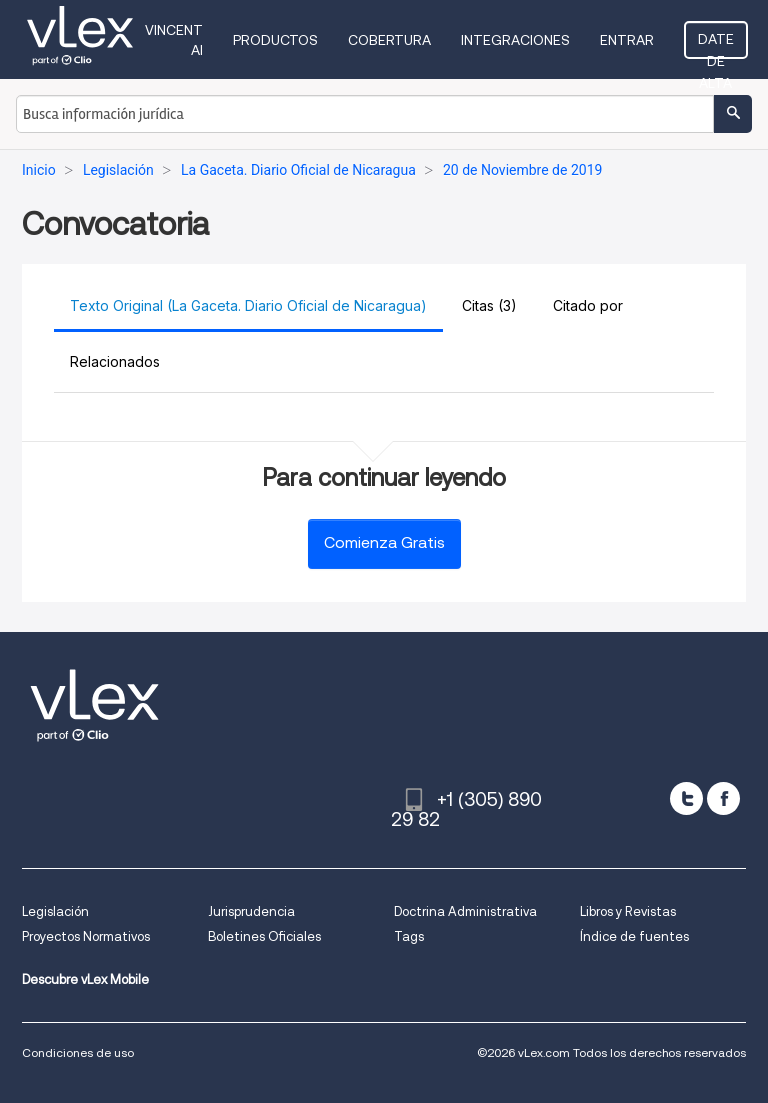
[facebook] (723, 798)
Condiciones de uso (78, 1052)
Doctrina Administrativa (465, 911)
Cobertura (389, 40)
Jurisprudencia (251, 911)
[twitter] (686, 798)
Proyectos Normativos (86, 936)
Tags (409, 936)
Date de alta (716, 45)
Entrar (627, 40)
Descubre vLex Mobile (85, 979)
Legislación (55, 911)
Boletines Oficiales (264, 936)
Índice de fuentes (634, 936)
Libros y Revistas (628, 911)
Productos (275, 40)
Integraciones (515, 40)
